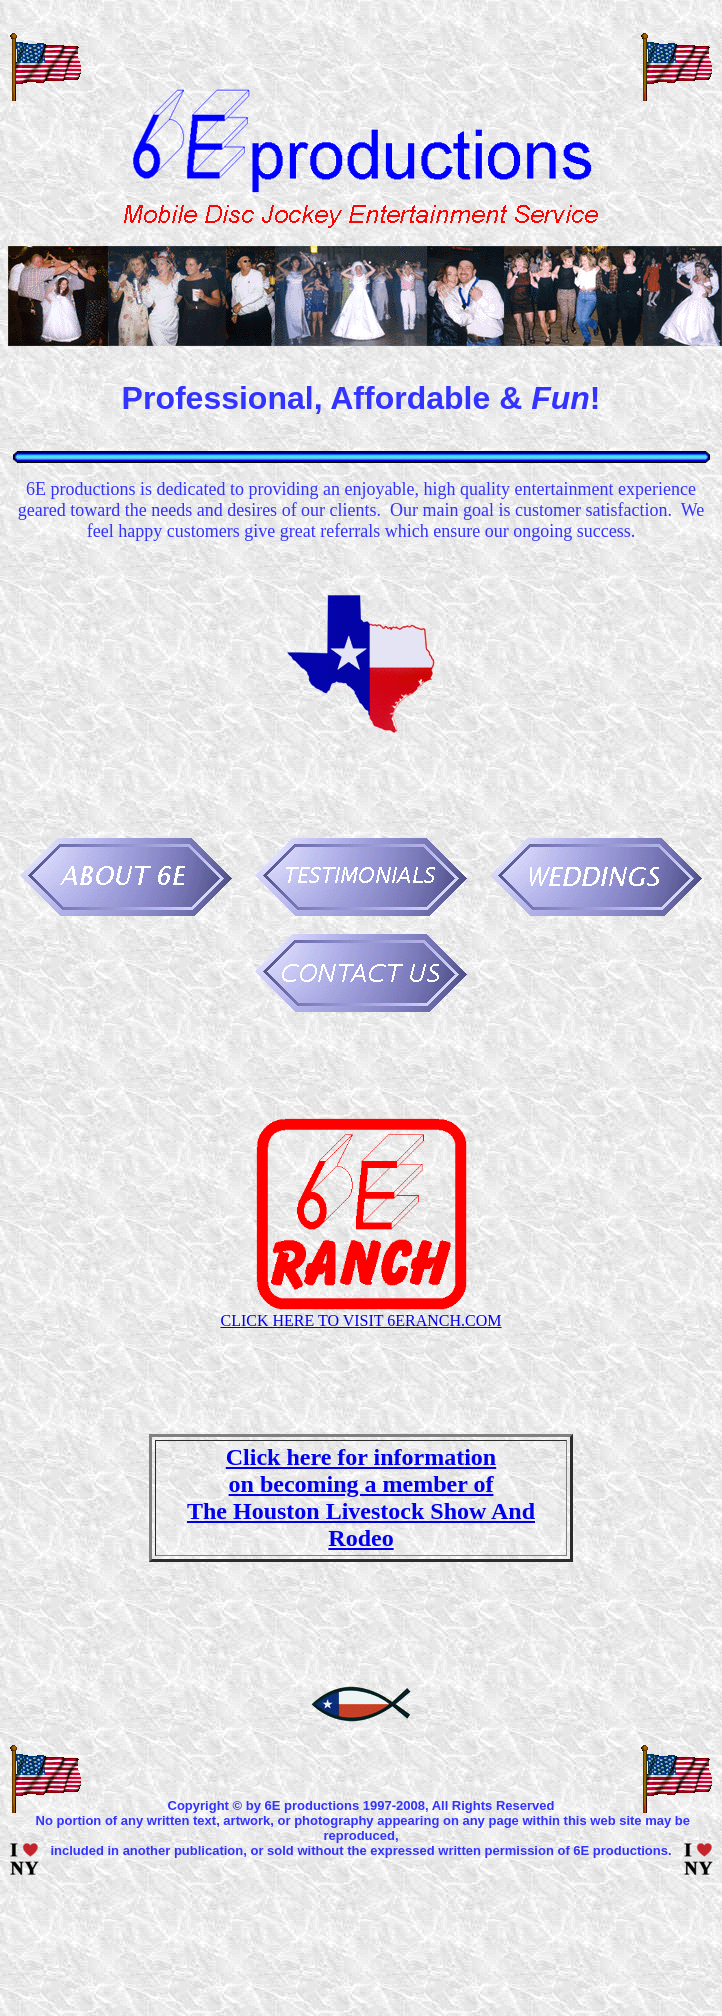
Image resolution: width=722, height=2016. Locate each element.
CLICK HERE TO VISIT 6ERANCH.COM (360, 1320)
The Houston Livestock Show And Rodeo (361, 1524)
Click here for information (361, 1457)
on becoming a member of (361, 1484)
